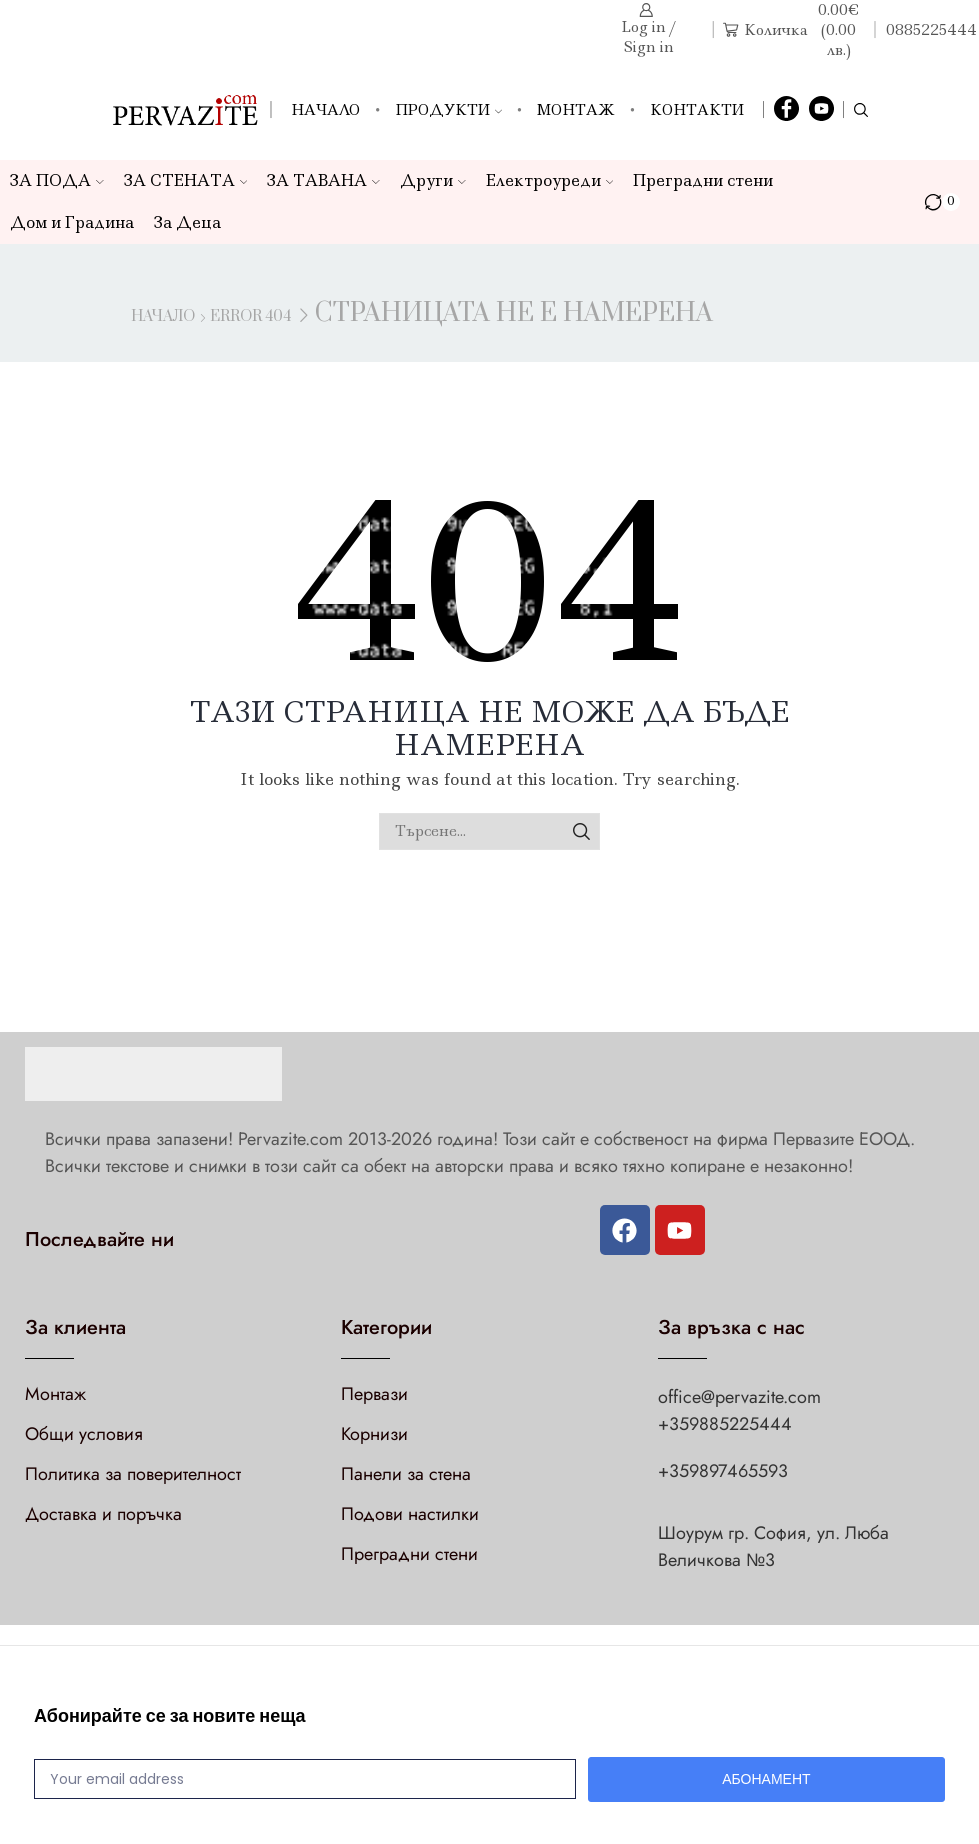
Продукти (448, 110)
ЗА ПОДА (57, 180)
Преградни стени (703, 180)
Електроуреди (550, 180)
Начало (325, 110)
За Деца (187, 222)
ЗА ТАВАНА (323, 180)
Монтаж (576, 110)
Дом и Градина (72, 222)
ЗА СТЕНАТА (186, 180)
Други (433, 180)
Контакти (697, 110)
